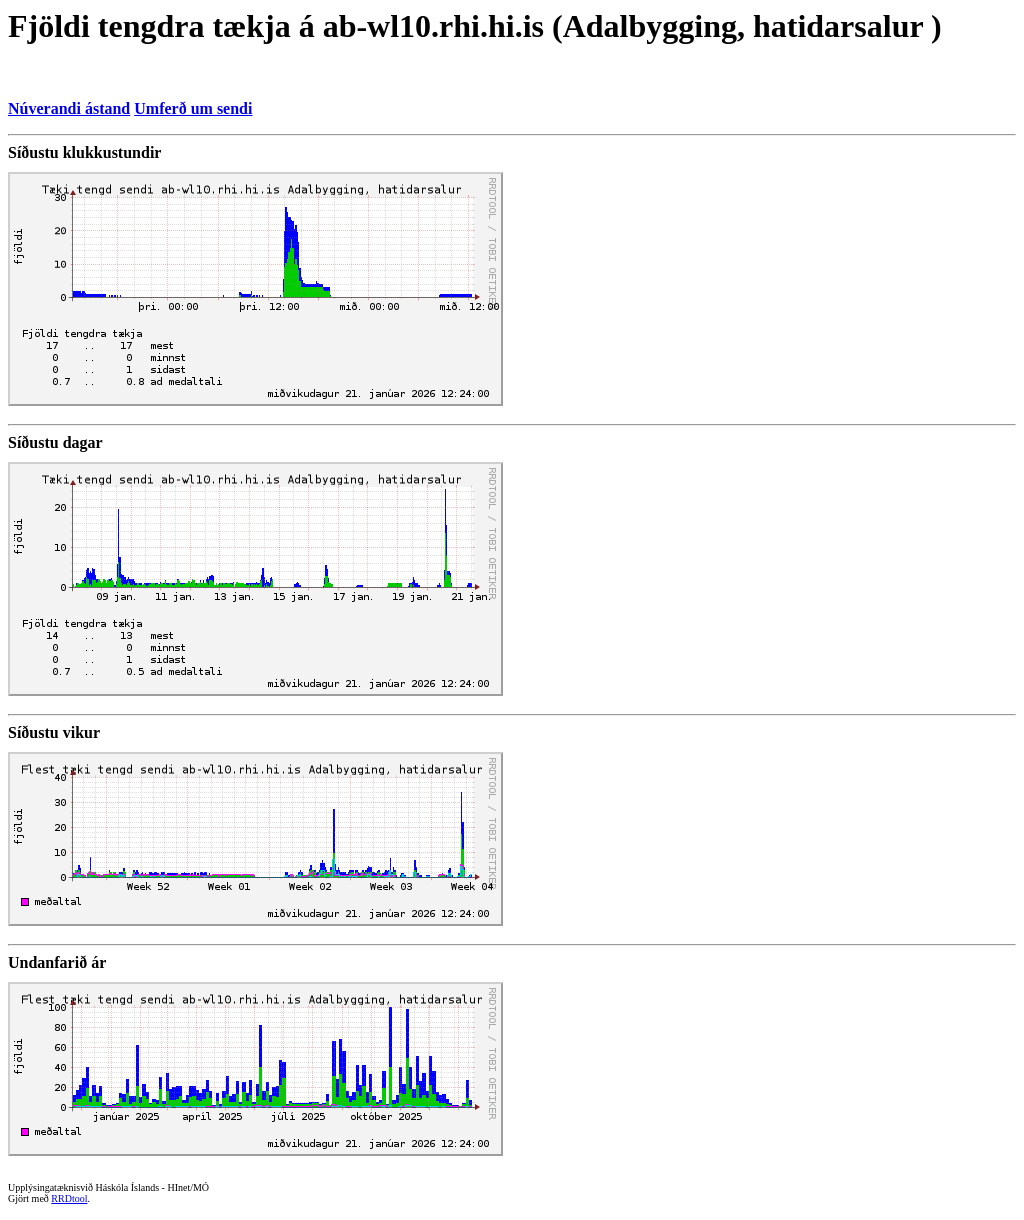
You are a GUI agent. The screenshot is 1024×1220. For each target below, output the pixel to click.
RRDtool (69, 1198)
